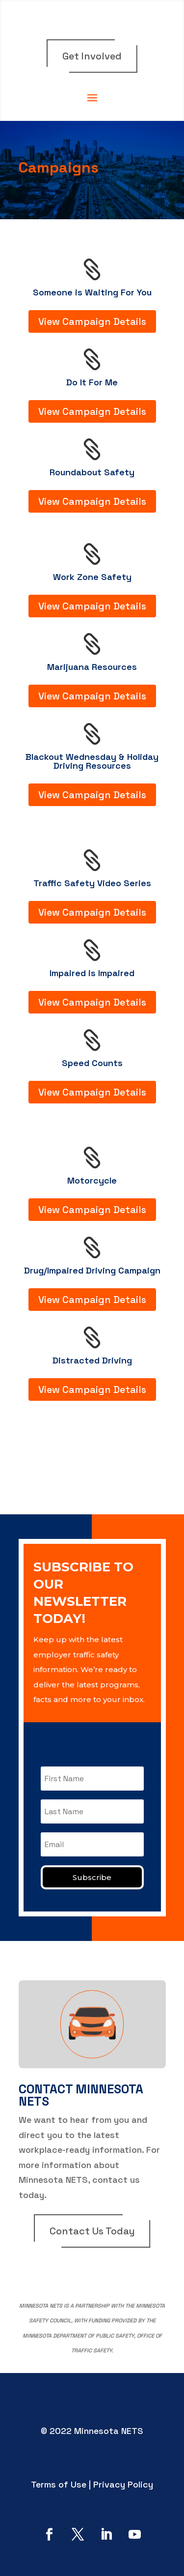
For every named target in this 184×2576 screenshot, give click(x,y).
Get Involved (92, 56)
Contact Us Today (92, 2231)
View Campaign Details (92, 321)
